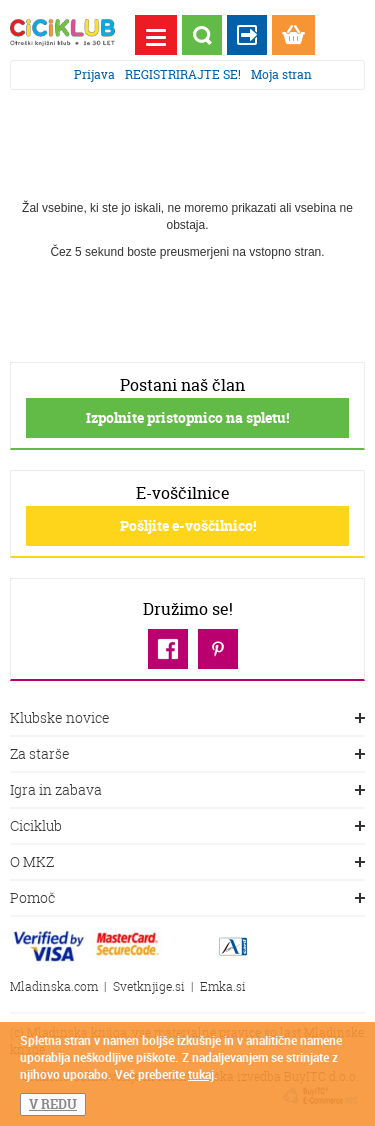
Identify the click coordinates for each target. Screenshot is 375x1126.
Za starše (187, 755)
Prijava (94, 74)
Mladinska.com (54, 986)
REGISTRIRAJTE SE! (183, 74)
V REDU (53, 1104)
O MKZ (187, 863)
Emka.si (223, 986)
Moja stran (281, 74)
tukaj (201, 1074)
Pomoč (187, 899)
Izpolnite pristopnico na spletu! (187, 417)
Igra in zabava (187, 791)
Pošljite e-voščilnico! (188, 525)
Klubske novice (187, 719)
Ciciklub (187, 827)
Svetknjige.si (149, 986)
